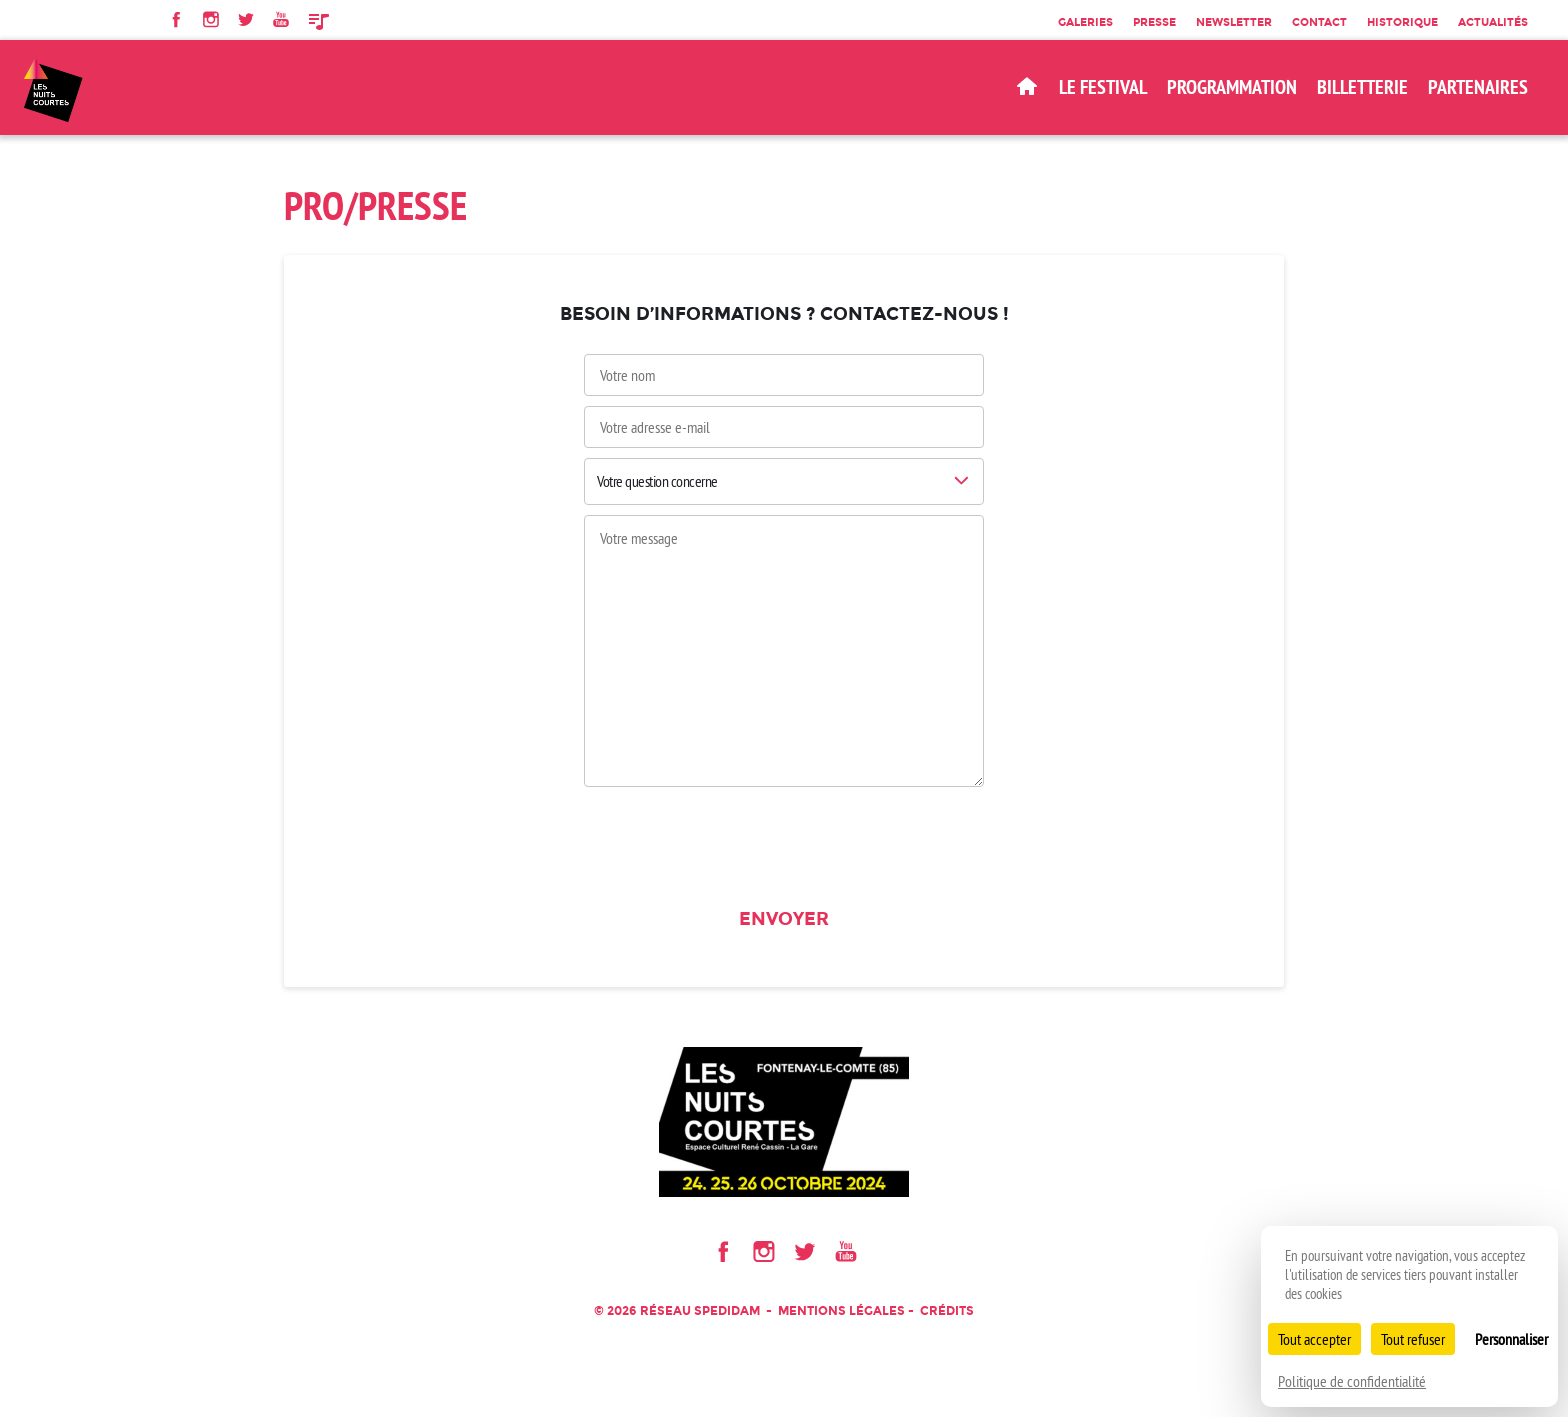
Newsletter (1234, 22)
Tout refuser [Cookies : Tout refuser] (1413, 1339)
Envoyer (784, 919)
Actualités (1493, 22)
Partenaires (1478, 87)
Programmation (1232, 87)
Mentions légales (841, 1310)
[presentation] (784, 843)
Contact (1319, 22)
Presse (1154, 22)
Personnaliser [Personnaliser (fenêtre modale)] (1511, 1339)
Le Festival (1103, 87)
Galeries (1085, 22)
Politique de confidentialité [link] (1352, 1381)
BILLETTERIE (1362, 87)
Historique (1402, 22)
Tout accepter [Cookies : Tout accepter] (1314, 1339)
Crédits (947, 1310)
